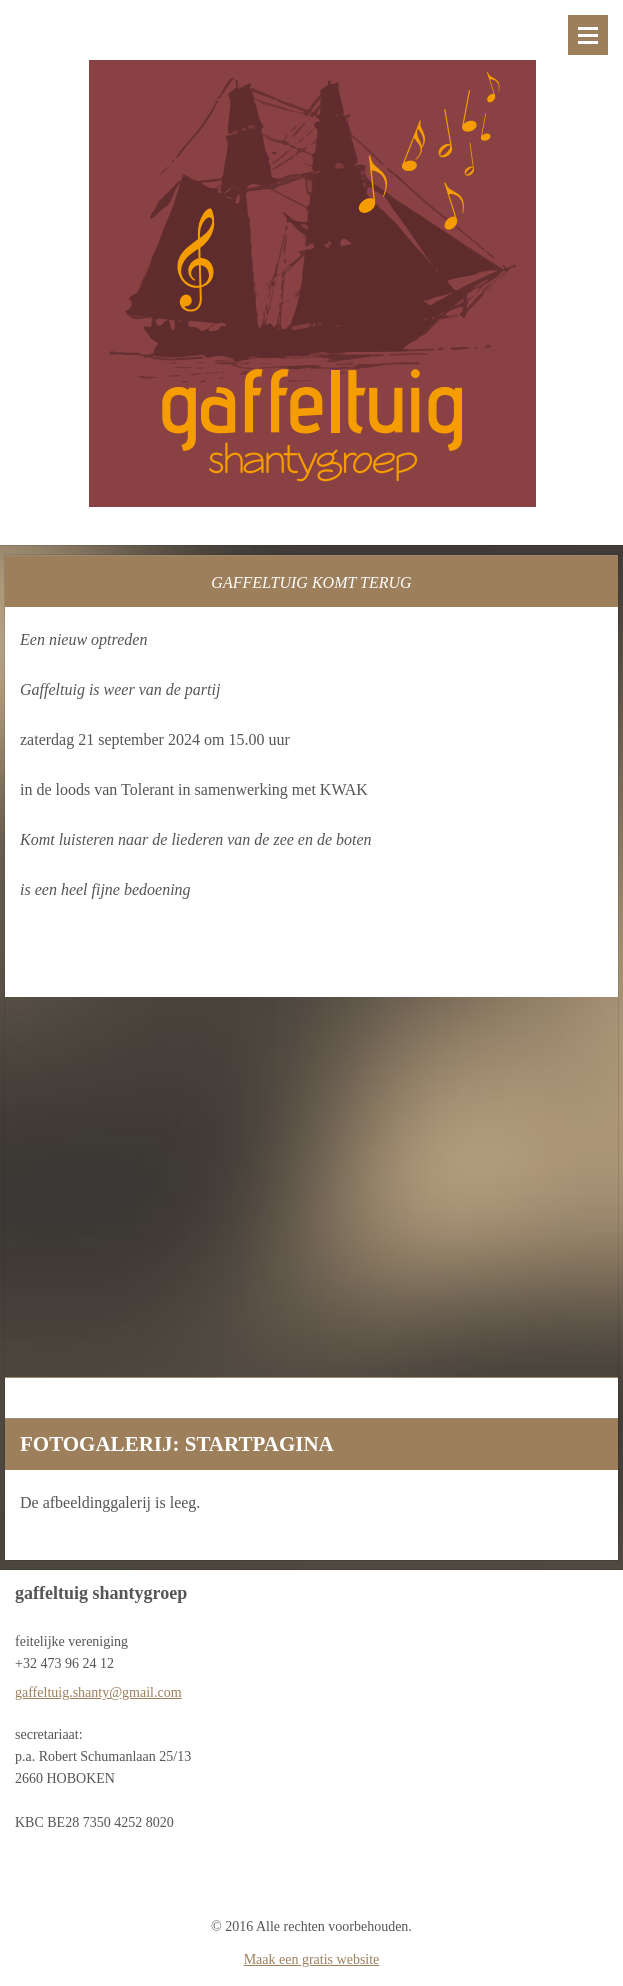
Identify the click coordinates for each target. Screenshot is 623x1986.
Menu (588, 35)
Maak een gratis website (312, 1959)
